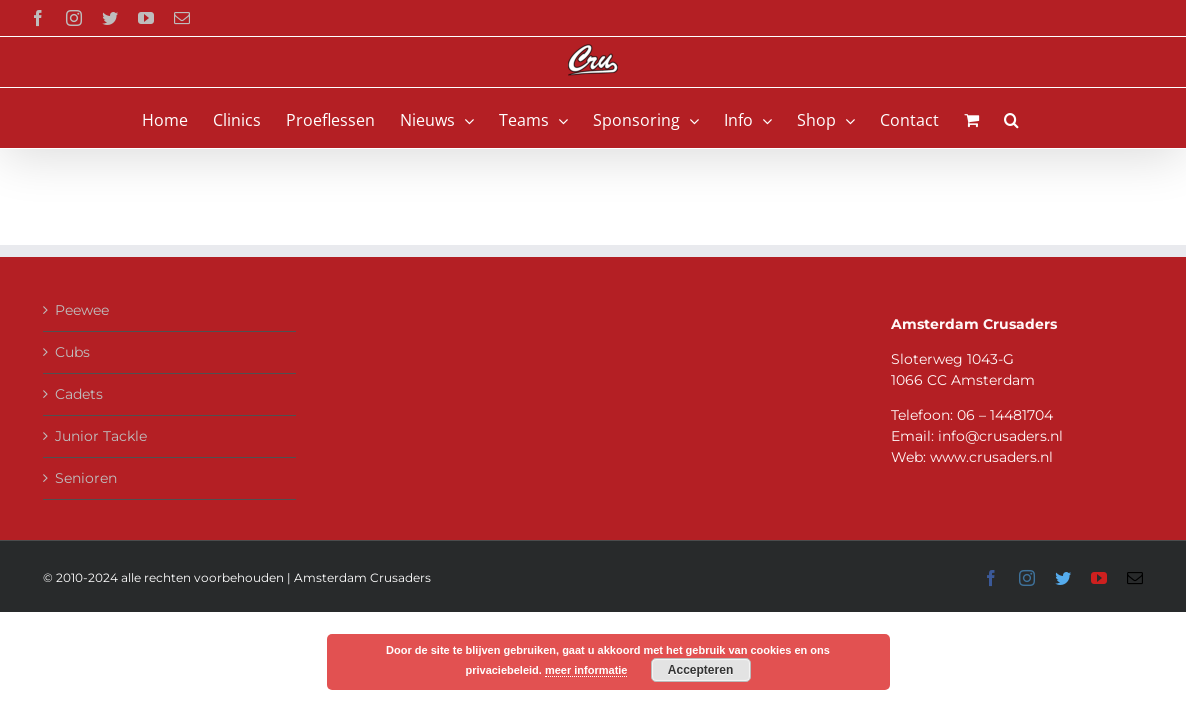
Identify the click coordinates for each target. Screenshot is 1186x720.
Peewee (82, 310)
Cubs (72, 352)
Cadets (79, 394)
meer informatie (586, 670)
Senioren (86, 478)
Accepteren (700, 670)
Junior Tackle (101, 436)
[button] (1049, 118)
